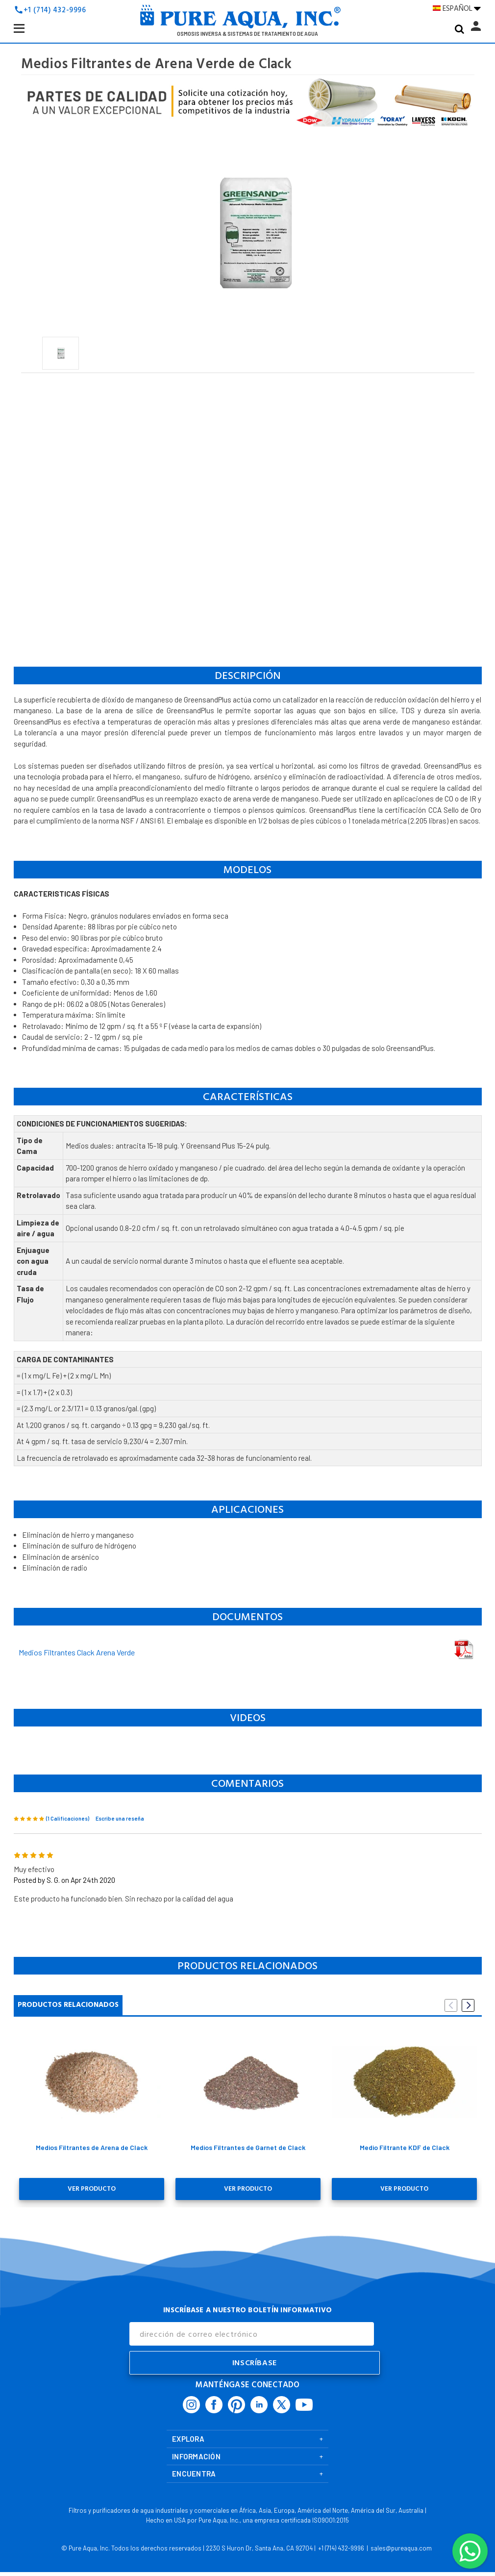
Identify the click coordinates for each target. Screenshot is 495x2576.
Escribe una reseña (120, 1818)
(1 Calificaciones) (67, 1818)
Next (468, 2005)
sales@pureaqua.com (401, 2545)
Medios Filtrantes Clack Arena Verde (77, 1652)
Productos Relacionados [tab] (68, 2005)
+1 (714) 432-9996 (55, 10)
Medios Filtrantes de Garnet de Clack (248, 2147)
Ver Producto (92, 2187)
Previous (451, 2005)
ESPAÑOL (457, 8)
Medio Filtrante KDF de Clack (404, 2147)
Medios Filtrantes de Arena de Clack (92, 2147)
